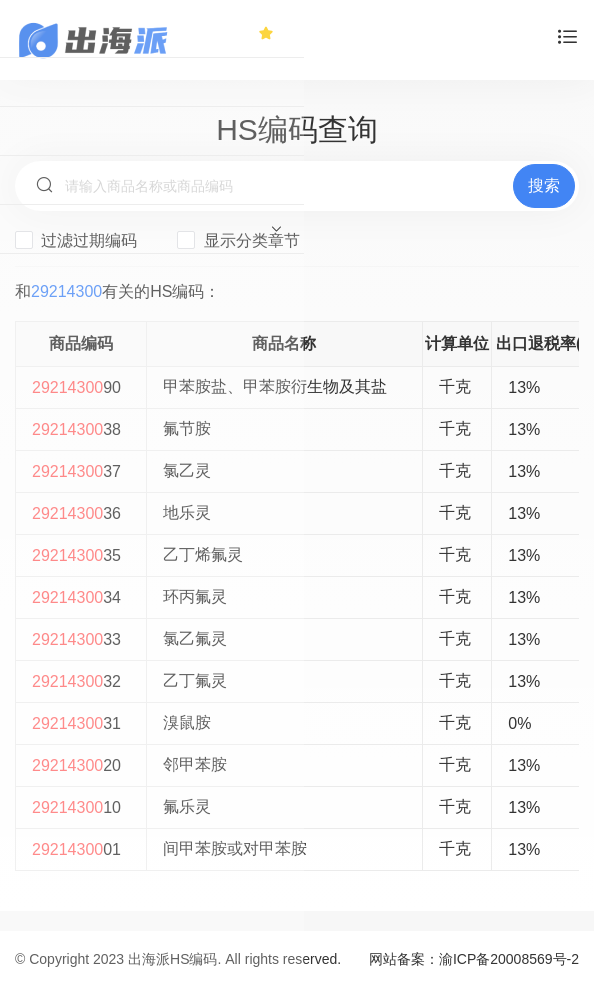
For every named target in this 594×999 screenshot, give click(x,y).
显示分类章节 (238, 240)
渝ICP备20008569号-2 (509, 959)
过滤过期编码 (76, 240)
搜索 (544, 185)
